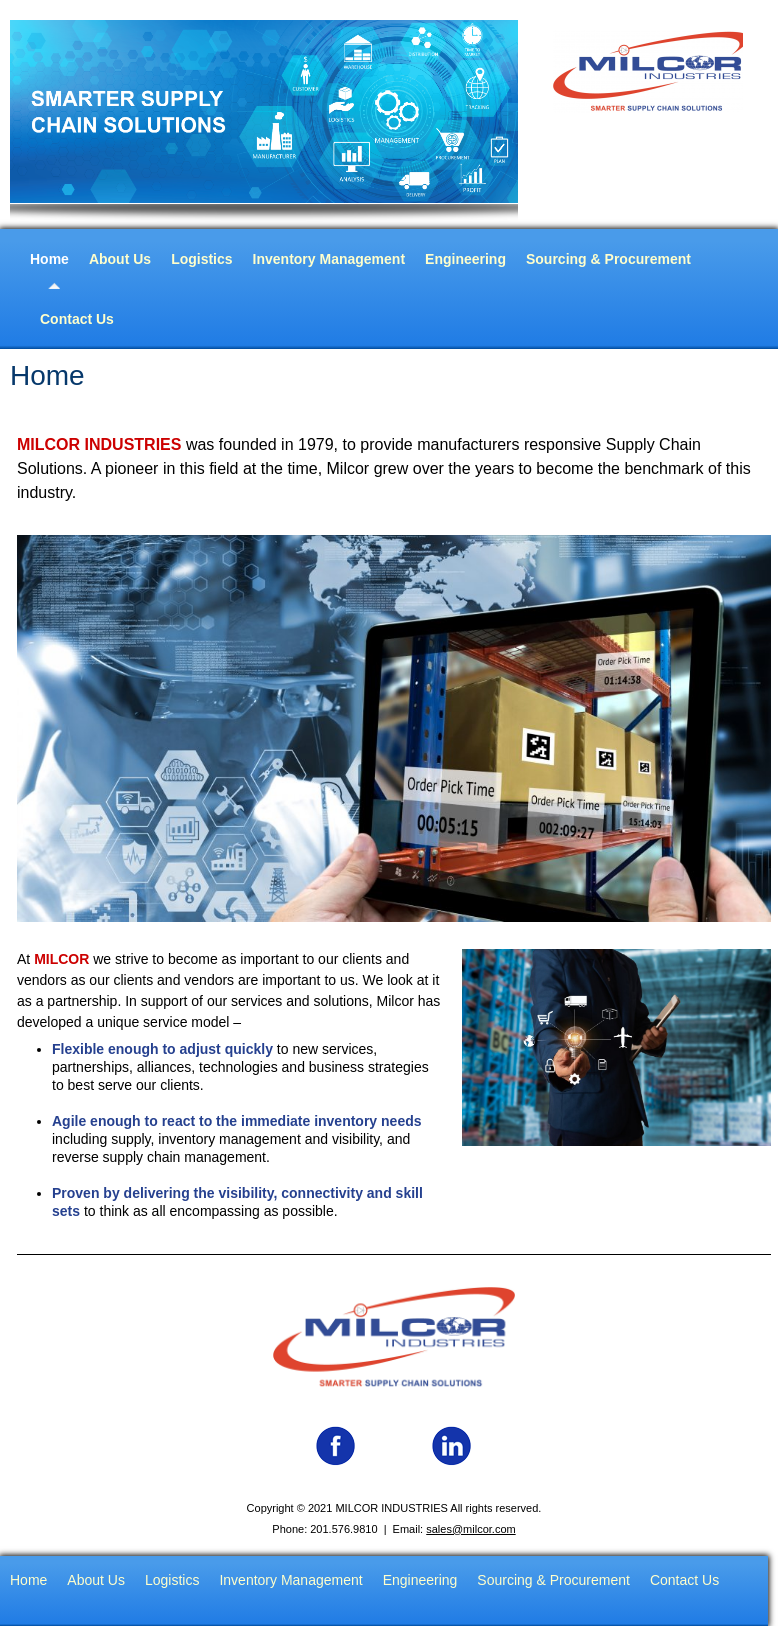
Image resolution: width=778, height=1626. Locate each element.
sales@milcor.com (470, 1529)
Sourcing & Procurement (608, 259)
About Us (120, 259)
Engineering (465, 259)
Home (49, 259)
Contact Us (77, 319)
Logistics (201, 259)
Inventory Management (329, 259)
